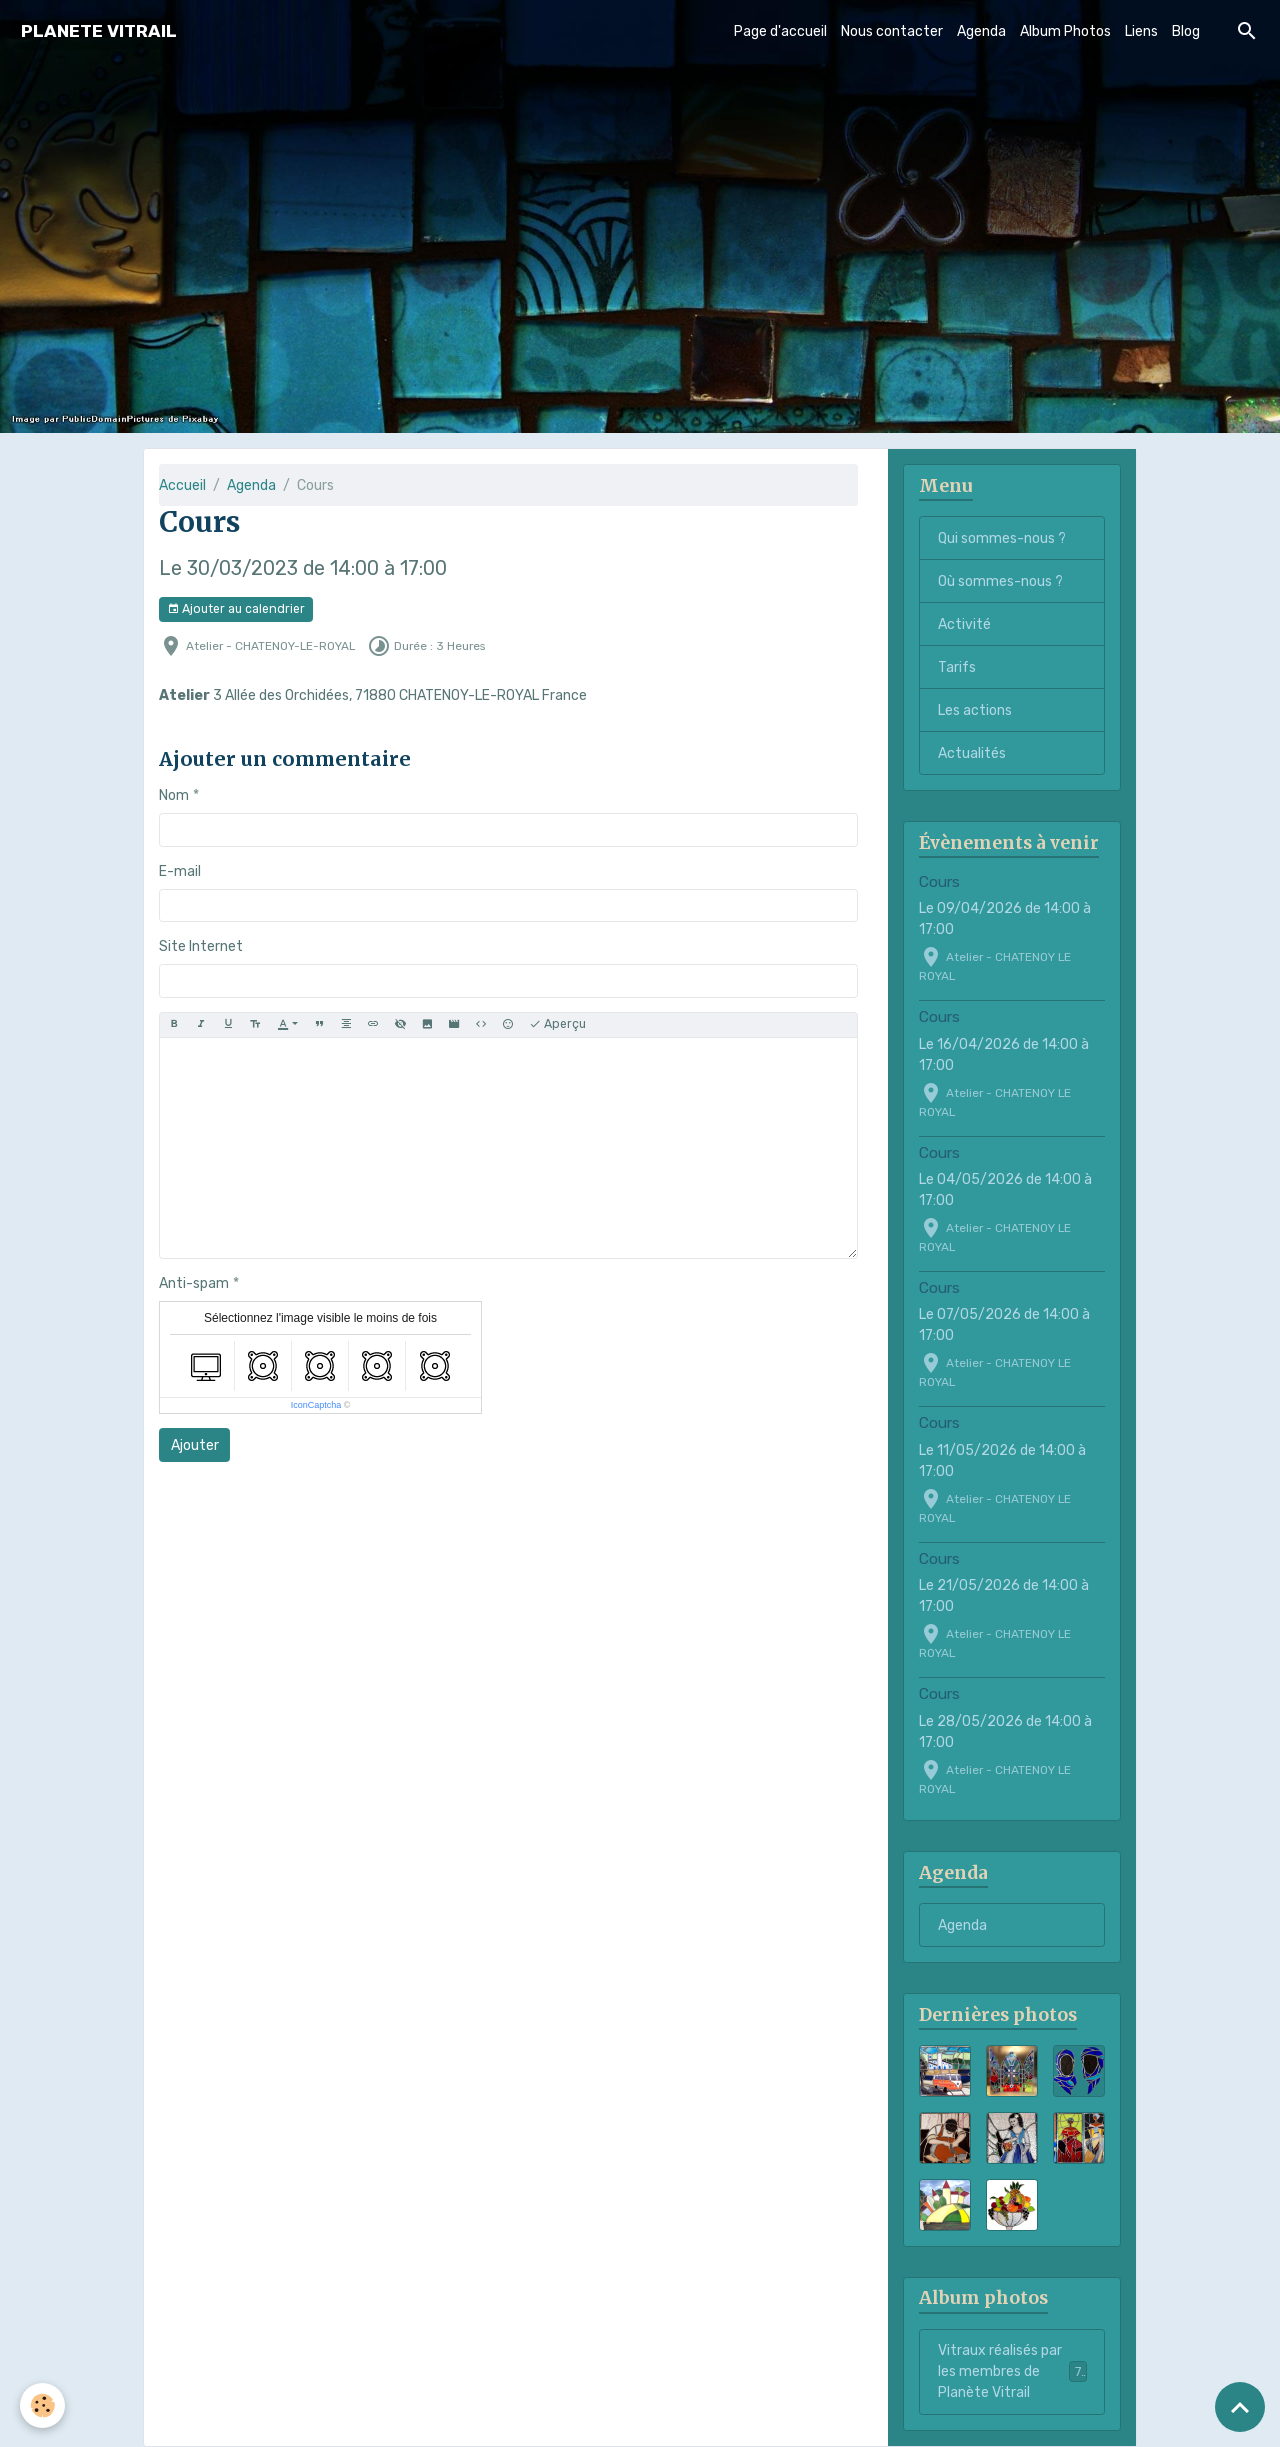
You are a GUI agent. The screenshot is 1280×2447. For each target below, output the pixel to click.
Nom (174, 795)
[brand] (99, 31)
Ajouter (195, 1445)
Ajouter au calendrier (236, 609)
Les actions (975, 710)
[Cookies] (42, 2405)
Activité (964, 624)
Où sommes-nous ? (1000, 581)
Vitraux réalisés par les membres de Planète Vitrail (1013, 2371)
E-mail (180, 871)
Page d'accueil (780, 31)
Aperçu (557, 1024)
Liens (1141, 31)
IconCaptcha (316, 1405)
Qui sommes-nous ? (1002, 538)
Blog (1186, 31)
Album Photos (1065, 31)
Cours (939, 882)
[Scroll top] (1240, 2407)
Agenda (981, 31)
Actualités (972, 753)
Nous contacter (892, 31)
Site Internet (201, 946)
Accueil (182, 485)
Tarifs (957, 667)
